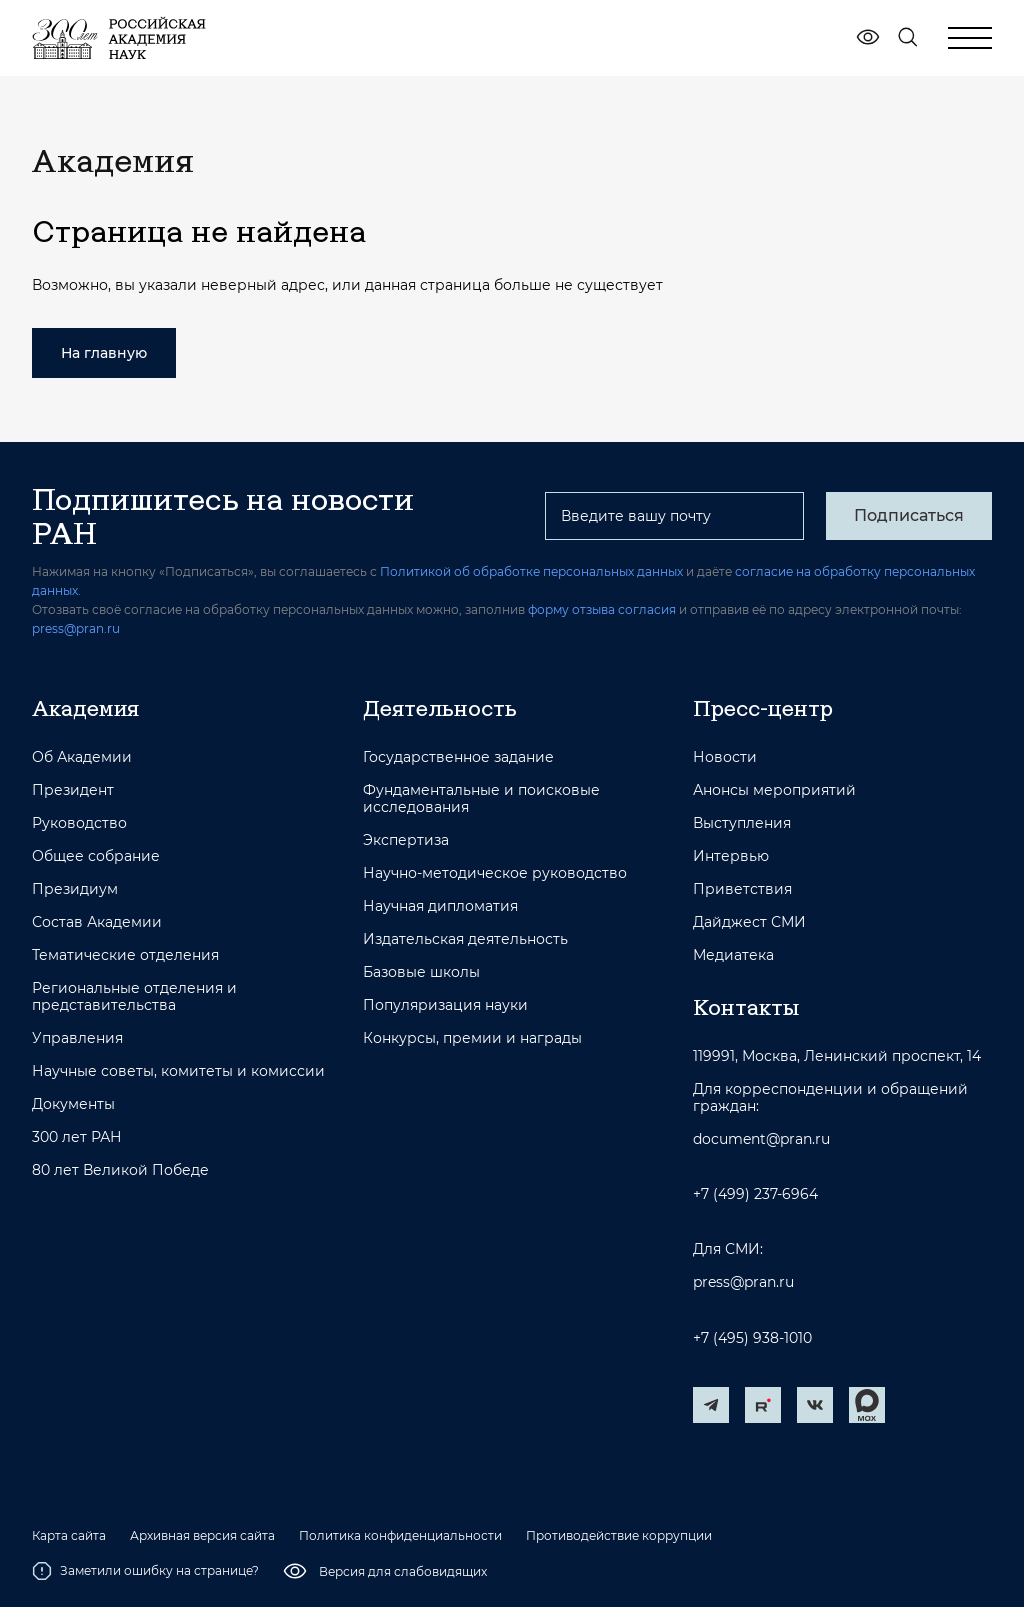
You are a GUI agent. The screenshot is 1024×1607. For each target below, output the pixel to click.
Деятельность (440, 708)
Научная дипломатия (440, 906)
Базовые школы (421, 972)
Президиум (75, 889)
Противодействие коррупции (619, 1536)
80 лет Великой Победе (120, 1170)
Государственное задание (458, 757)
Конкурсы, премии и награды (472, 1038)
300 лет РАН (77, 1137)
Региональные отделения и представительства (134, 997)
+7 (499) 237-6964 (755, 1194)
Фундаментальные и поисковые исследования (481, 799)
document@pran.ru (761, 1139)
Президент (73, 790)
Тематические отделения (125, 955)
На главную (104, 353)
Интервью (731, 856)
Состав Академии (97, 922)
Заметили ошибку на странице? (145, 1571)
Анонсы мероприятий (774, 790)
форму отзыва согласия (602, 609)
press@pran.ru (76, 628)
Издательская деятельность (465, 939)
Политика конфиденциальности (400, 1536)
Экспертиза (406, 840)
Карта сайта (69, 1536)
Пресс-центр (763, 708)
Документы (73, 1104)
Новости (725, 757)
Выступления (742, 823)
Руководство (79, 823)
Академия (85, 708)
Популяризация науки (445, 1005)
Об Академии (82, 757)
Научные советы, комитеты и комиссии (178, 1071)
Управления (77, 1038)
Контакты (746, 1007)
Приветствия (742, 889)
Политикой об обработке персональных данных (531, 571)
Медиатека (733, 955)
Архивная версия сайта (202, 1536)
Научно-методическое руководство (495, 873)
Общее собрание (96, 856)
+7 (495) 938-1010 (752, 1338)
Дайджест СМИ (749, 922)
